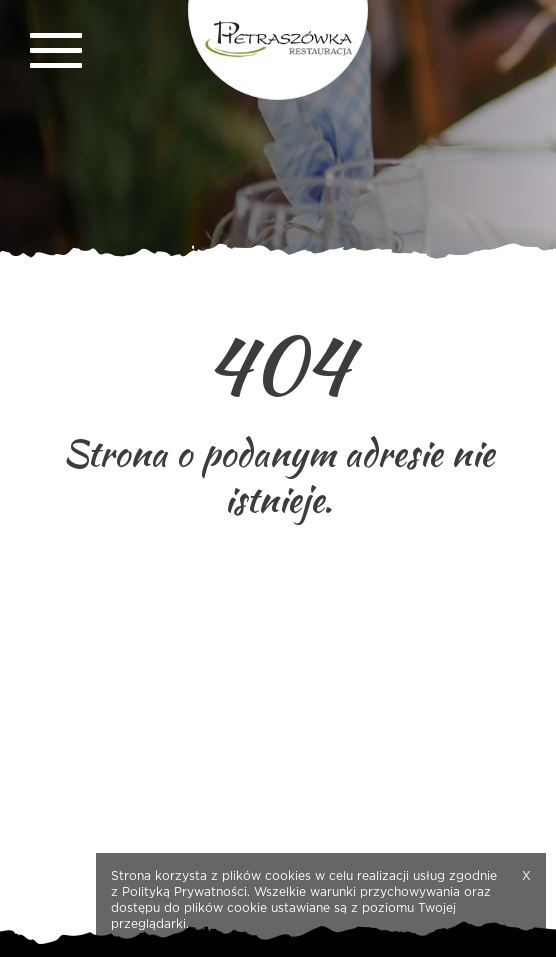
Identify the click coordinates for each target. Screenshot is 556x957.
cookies (288, 876)
